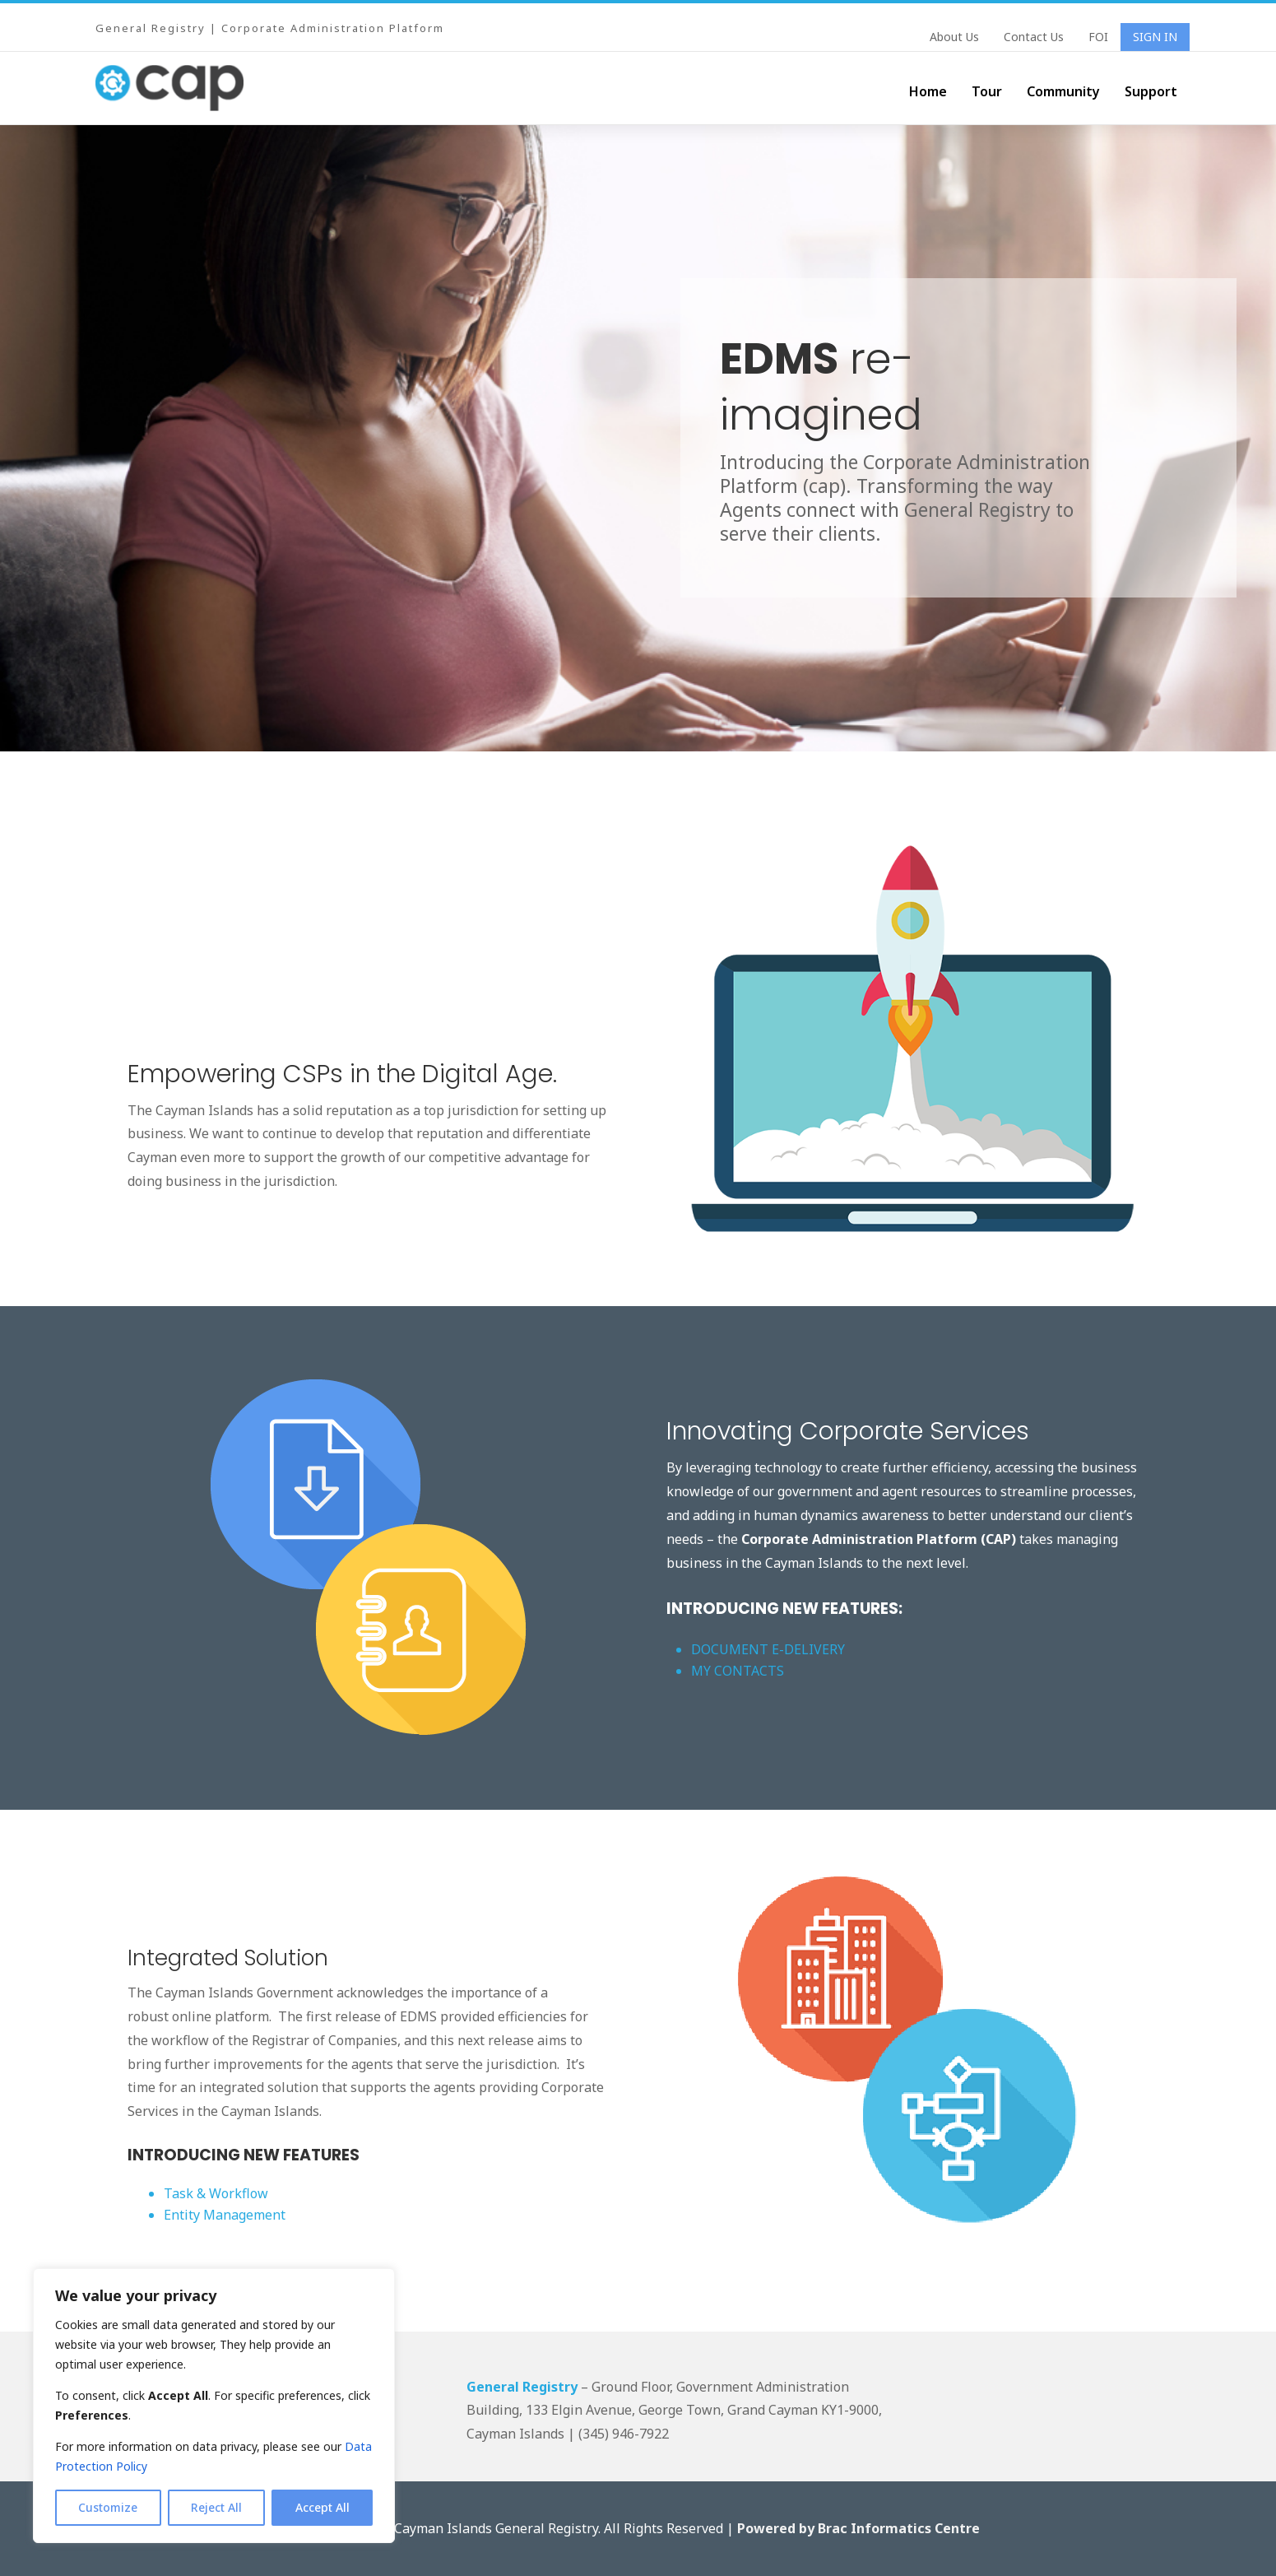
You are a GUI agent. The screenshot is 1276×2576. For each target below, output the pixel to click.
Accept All (322, 2507)
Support (1151, 91)
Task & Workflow (216, 2193)
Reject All (216, 2507)
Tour (987, 91)
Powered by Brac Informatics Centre (858, 2528)
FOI (1098, 37)
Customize (107, 2507)
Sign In (1155, 37)
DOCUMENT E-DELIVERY (768, 1649)
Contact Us (1034, 37)
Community (1063, 91)
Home (928, 91)
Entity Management (224, 2215)
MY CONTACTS (739, 1671)
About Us (954, 37)
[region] (214, 2405)
